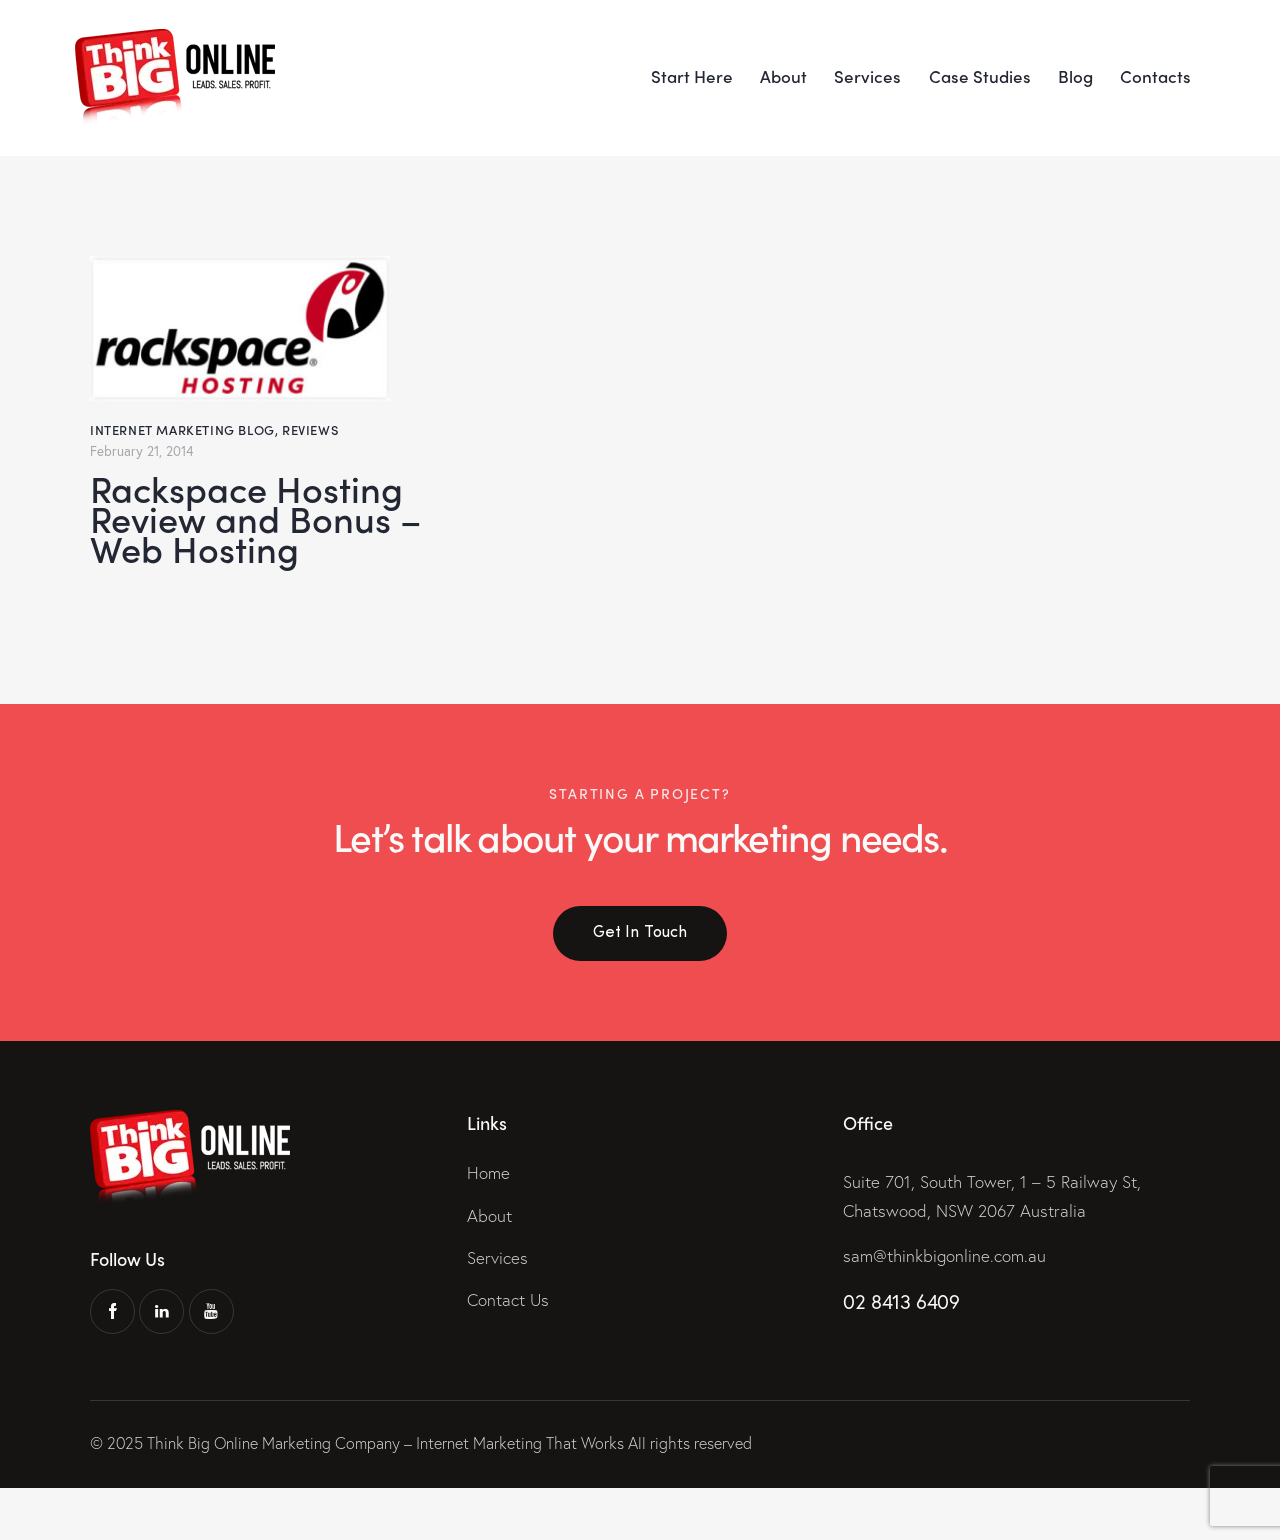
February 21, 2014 (143, 450)
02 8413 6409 (901, 1352)
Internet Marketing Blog (182, 429)
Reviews (310, 429)
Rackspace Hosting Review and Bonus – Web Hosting (260, 544)
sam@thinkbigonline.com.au (944, 1306)
